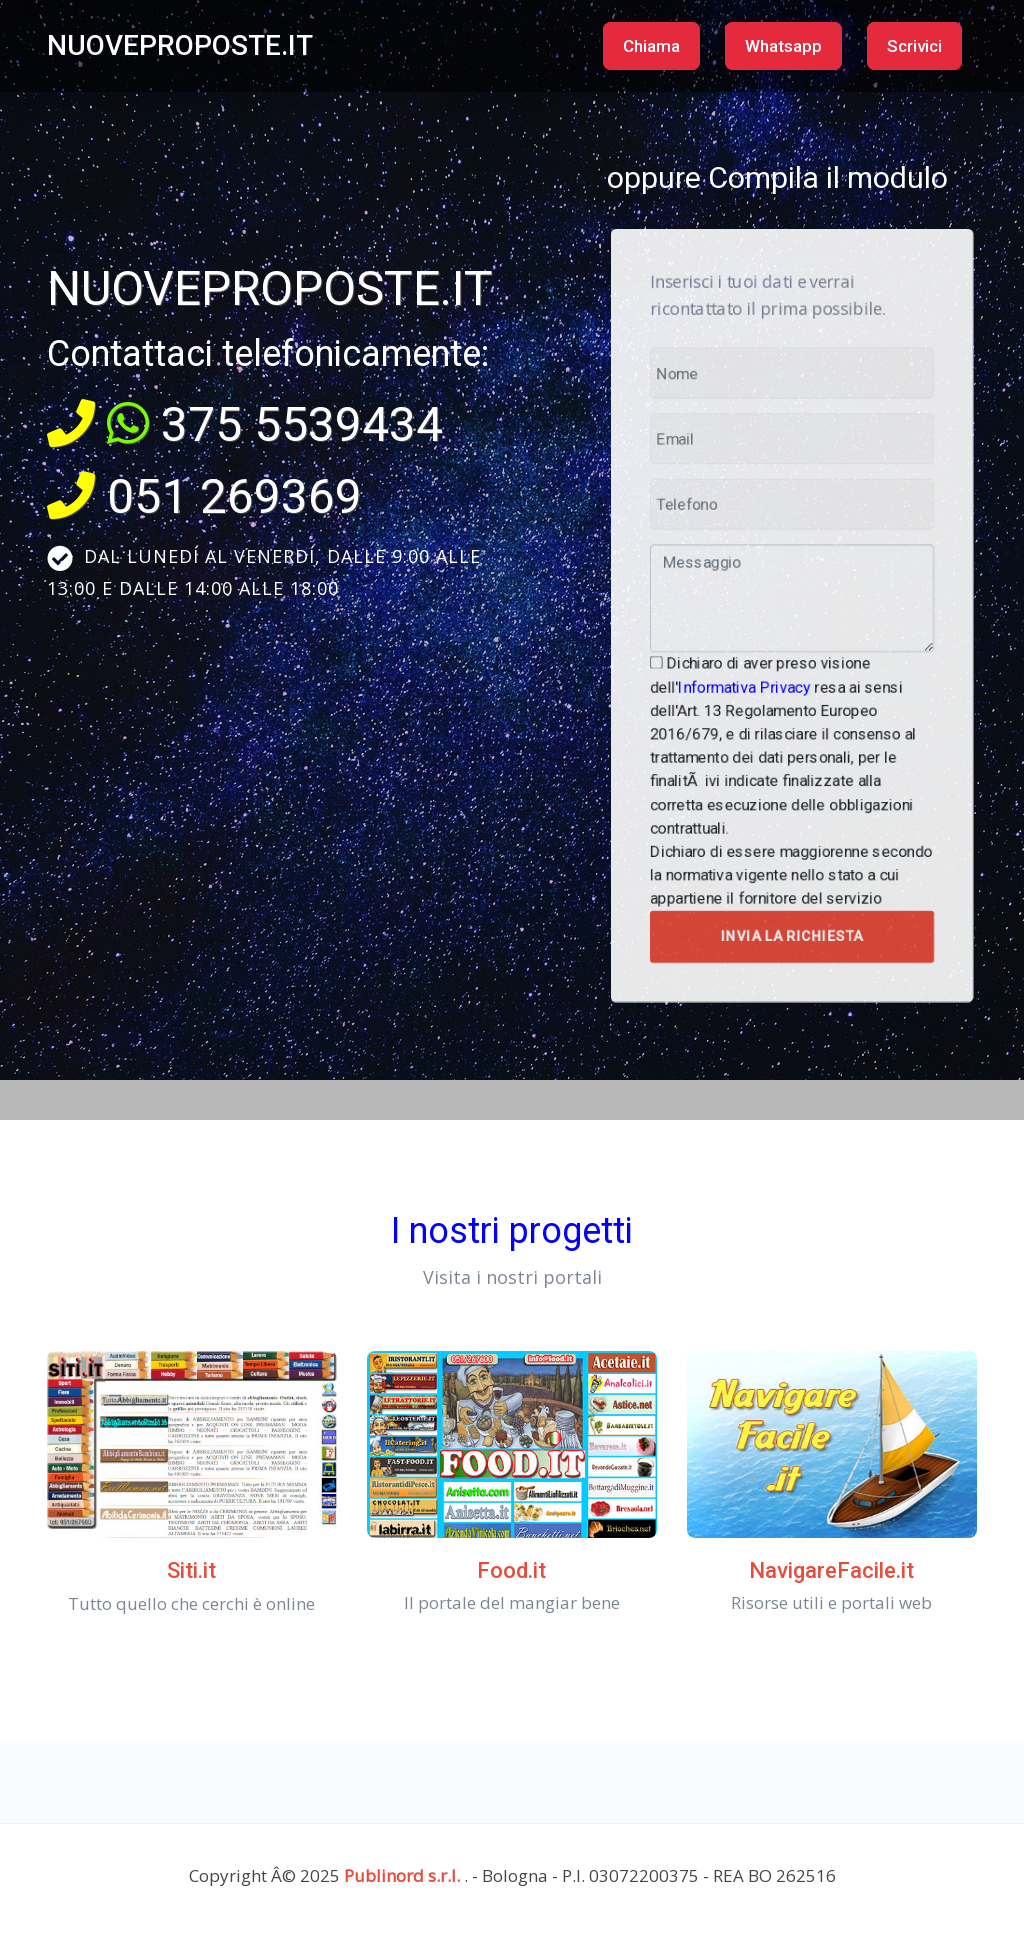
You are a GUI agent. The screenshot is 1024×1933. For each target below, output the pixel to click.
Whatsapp (783, 46)
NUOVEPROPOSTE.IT (180, 45)
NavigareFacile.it (831, 1570)
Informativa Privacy (749, 679)
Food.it (511, 1570)
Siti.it (191, 1570)
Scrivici (914, 46)
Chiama (651, 46)
